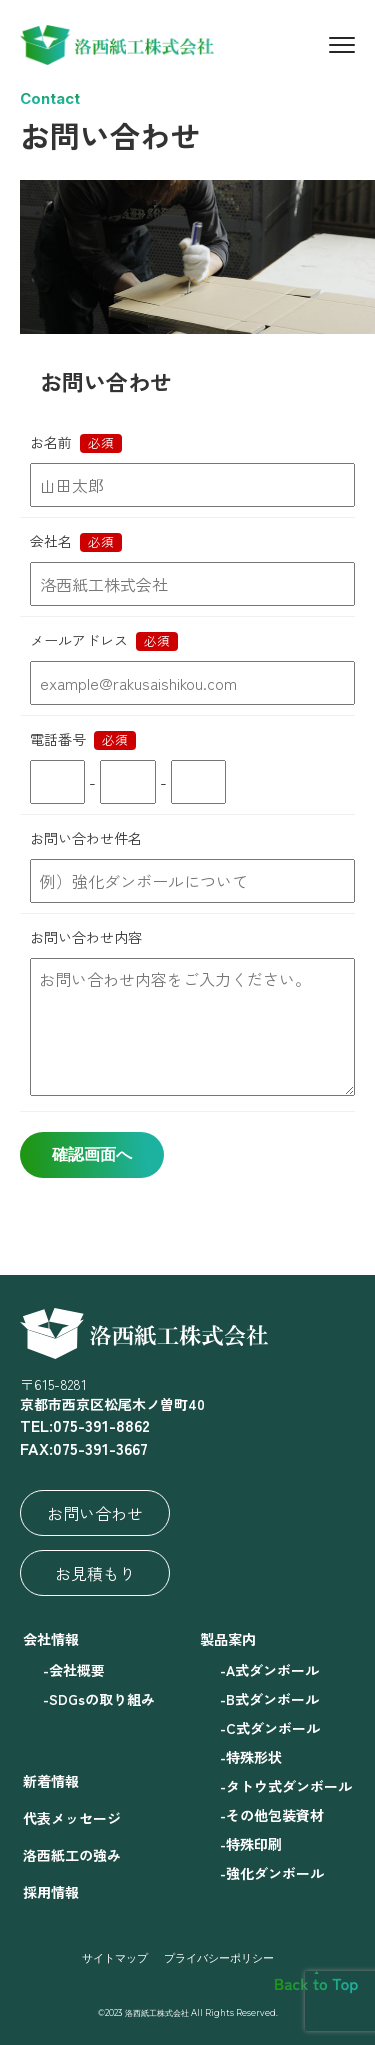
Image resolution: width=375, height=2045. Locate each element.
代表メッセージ (72, 1818)
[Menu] (342, 45)
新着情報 (51, 1781)
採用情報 (51, 1892)
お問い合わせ (95, 1513)
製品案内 (228, 1639)
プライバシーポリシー (219, 1958)
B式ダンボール (272, 1699)
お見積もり (95, 1573)
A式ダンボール (272, 1670)
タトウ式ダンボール (289, 1786)
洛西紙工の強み (72, 1855)
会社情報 (51, 1639)
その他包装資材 (275, 1815)
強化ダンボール (275, 1873)
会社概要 (77, 1670)
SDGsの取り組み (102, 1699)
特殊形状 (254, 1757)
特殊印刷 (254, 1844)
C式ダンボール (273, 1728)
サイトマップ (115, 1958)
